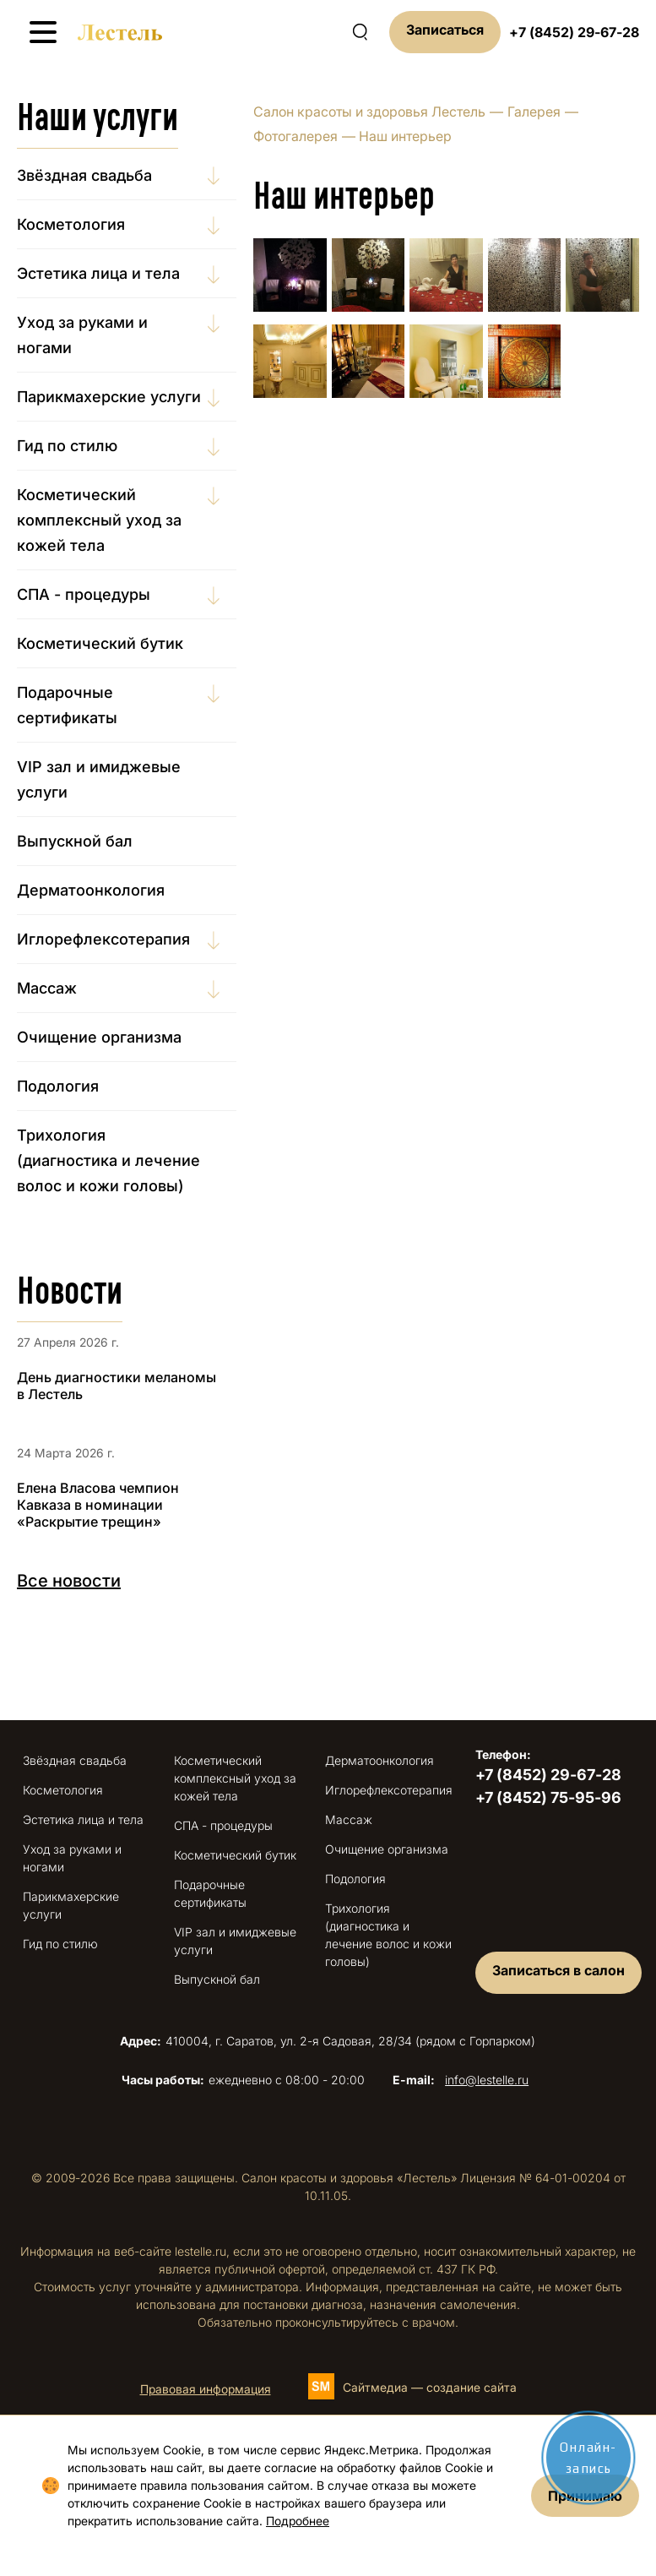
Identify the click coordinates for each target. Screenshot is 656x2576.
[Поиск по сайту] (360, 32)
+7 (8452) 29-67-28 (574, 32)
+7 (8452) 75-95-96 (548, 1797)
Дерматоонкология (91, 890)
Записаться (445, 29)
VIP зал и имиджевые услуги (99, 779)
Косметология (71, 224)
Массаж (47, 988)
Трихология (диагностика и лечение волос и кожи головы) (108, 1160)
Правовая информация (205, 2389)
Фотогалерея (295, 136)
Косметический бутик (100, 643)
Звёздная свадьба (84, 175)
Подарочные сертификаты (67, 705)
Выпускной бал (75, 841)
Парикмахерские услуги (109, 397)
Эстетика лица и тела (98, 273)
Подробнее (297, 2520)
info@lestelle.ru (487, 2079)
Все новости (69, 1581)
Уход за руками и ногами (82, 335)
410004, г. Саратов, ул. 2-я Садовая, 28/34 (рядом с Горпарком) (327, 2041)
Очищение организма (99, 1037)
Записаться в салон (558, 1970)
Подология (58, 1086)
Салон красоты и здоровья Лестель (369, 111)
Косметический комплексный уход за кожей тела (99, 520)
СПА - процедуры (83, 594)
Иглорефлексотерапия (103, 939)
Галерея (534, 111)
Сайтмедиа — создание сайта (430, 2387)
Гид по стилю (67, 446)
